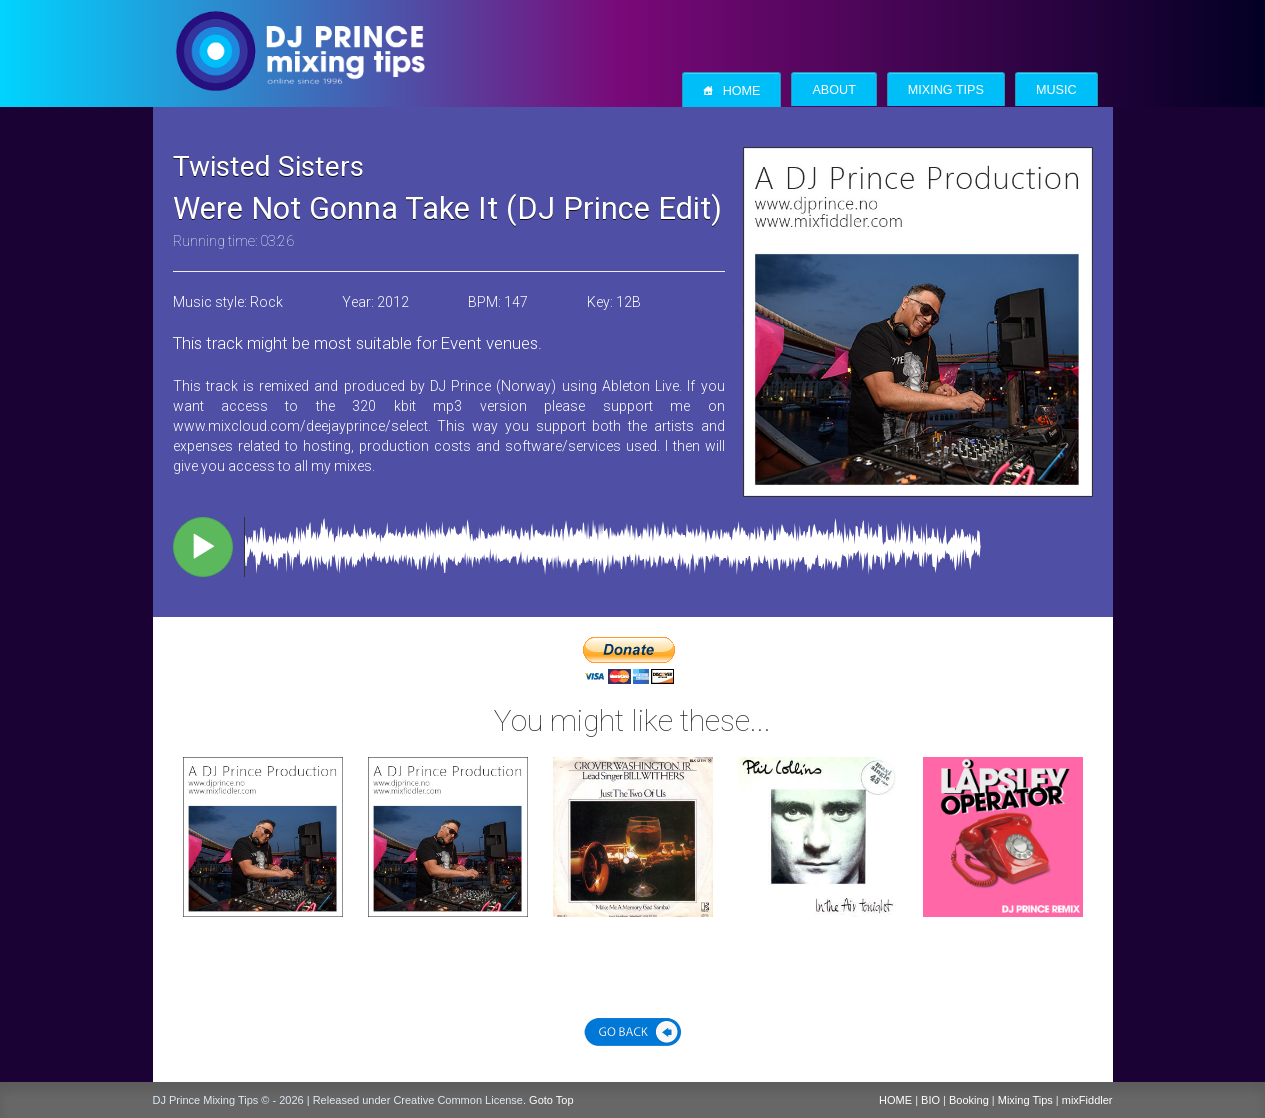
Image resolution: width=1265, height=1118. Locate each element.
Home (732, 90)
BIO (930, 1100)
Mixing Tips (946, 90)
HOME (895, 1100)
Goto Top (551, 1100)
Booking (969, 1100)
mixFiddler (1087, 1100)
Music (1056, 90)
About (833, 90)
